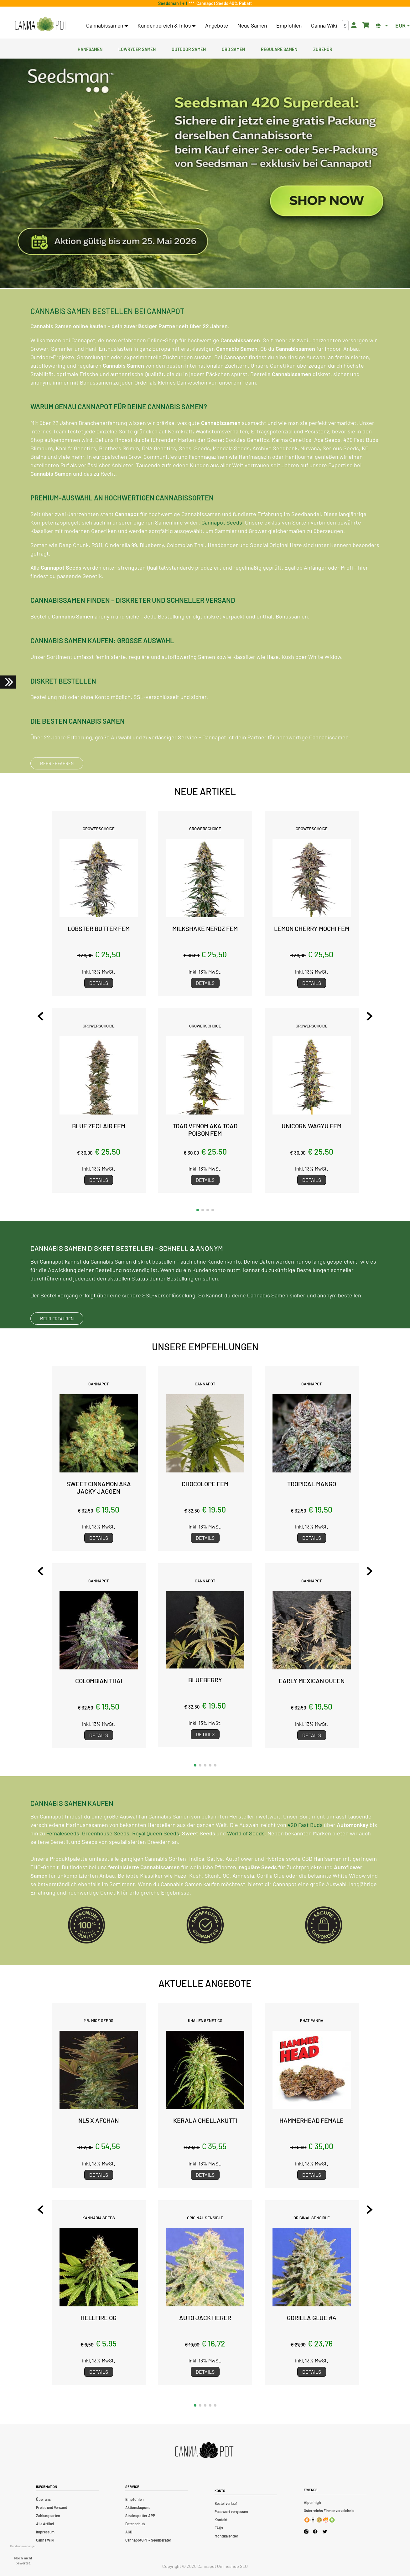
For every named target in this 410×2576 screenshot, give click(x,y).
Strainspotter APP (140, 2515)
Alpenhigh (312, 2502)
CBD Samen (233, 48)
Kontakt (221, 2520)
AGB (128, 2532)
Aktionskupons (137, 2507)
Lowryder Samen (137, 48)
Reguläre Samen (279, 48)
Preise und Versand (51, 2507)
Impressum (45, 2532)
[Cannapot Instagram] (306, 2531)
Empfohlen (289, 25)
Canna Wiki (324, 25)
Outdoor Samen (189, 48)
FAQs (219, 2528)
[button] (197, 1210)
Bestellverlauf (226, 2503)
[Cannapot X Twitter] (325, 2531)
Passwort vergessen (231, 2511)
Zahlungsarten (48, 2515)
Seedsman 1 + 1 (173, 3)
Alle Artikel (45, 2524)
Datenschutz (135, 2524)
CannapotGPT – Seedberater (148, 2540)
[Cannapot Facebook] (315, 2531)
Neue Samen (252, 25)
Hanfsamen (90, 48)
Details (98, 983)
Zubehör (322, 48)
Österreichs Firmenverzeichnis (329, 2510)
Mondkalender (226, 2536)
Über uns (43, 2499)
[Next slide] (365, 1016)
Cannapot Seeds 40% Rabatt (223, 3)
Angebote (216, 25)
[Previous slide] (45, 1016)
